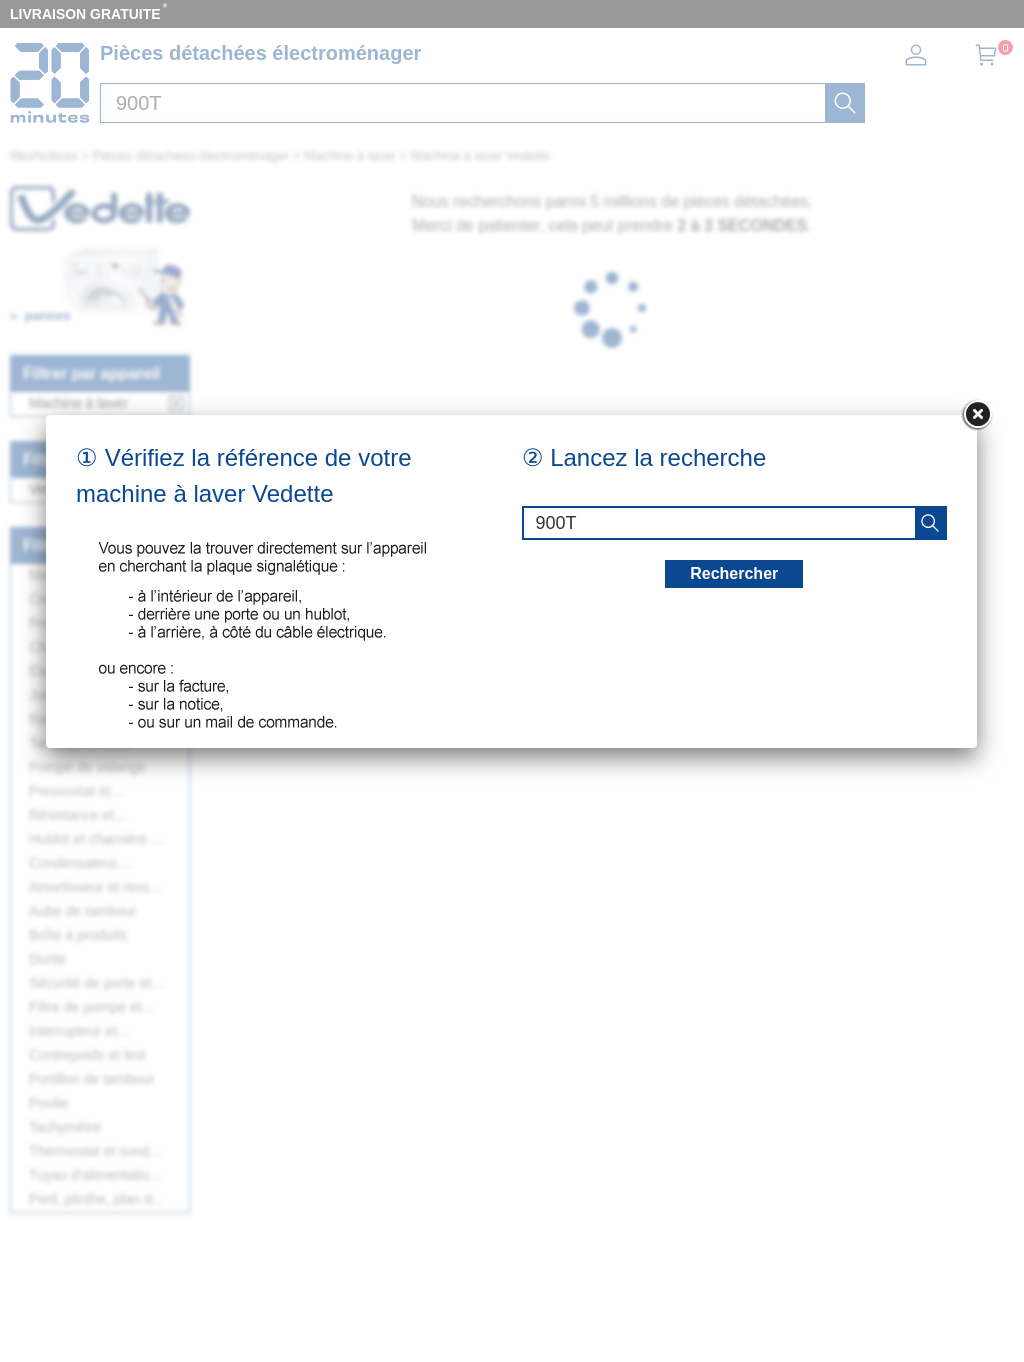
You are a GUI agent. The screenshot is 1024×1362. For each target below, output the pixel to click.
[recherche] (930, 523)
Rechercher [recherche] (734, 573)
